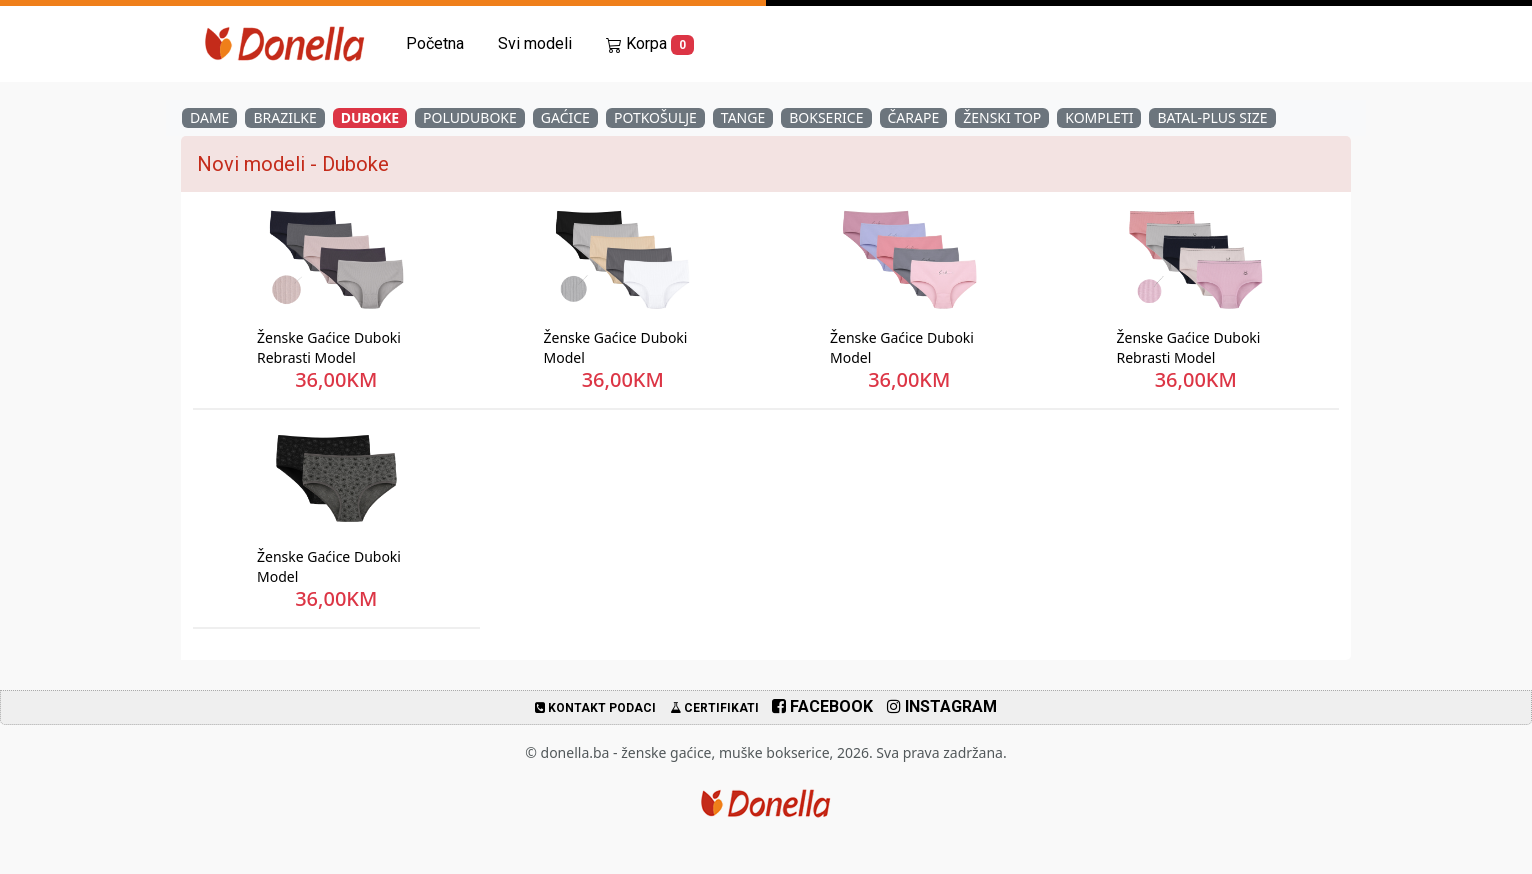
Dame (209, 117)
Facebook (822, 706)
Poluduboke (470, 117)
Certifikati (714, 708)
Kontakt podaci (595, 708)
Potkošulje (655, 117)
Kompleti (1099, 117)
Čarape (914, 117)
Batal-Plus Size (1212, 117)
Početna (435, 43)
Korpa (650, 44)
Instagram (942, 706)
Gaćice (565, 117)
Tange (743, 117)
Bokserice (826, 117)
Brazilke (284, 117)
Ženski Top (1002, 117)
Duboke (370, 117)
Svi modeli (535, 43)
